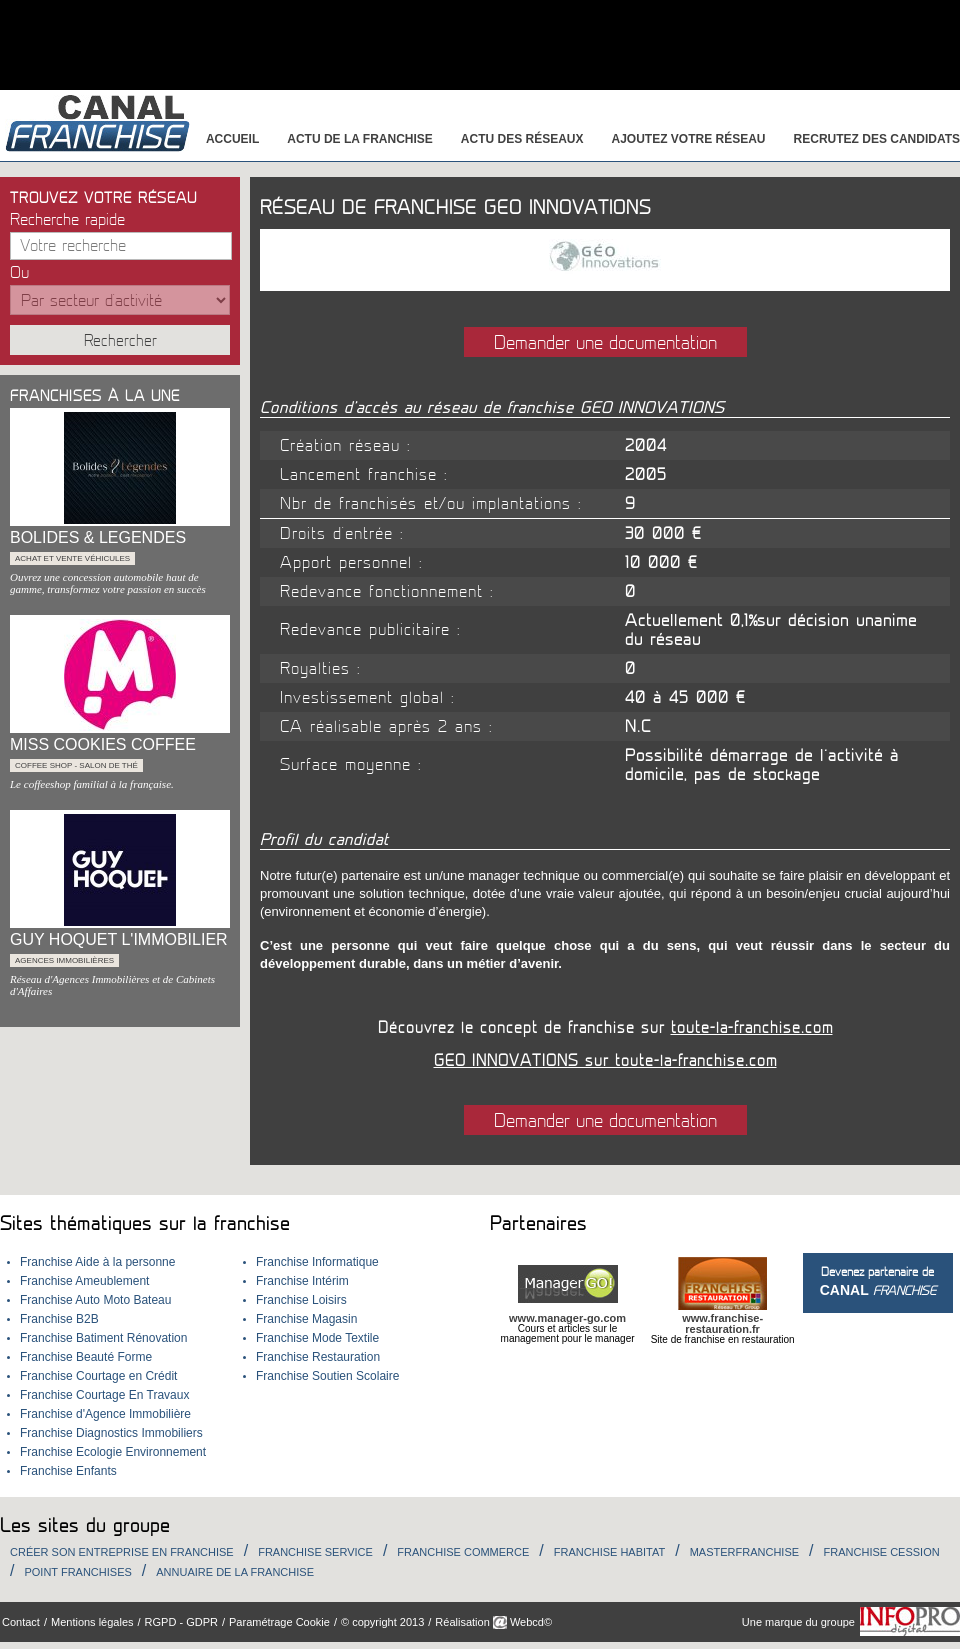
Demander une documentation (605, 343)
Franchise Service (315, 1552)
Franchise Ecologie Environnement (113, 1452)
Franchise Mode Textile (317, 1338)
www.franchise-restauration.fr (722, 1323)
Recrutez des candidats (877, 139)
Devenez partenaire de (878, 1281)
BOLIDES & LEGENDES (98, 537)
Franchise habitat (609, 1552)
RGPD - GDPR (181, 1622)
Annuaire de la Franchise (235, 1572)
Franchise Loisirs (301, 1300)
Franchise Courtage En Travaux (104, 1395)
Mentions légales (92, 1622)
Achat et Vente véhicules (72, 558)
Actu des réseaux (522, 139)
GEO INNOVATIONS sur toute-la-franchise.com (605, 1061)
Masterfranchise (744, 1552)
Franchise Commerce (463, 1552)
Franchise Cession (882, 1552)
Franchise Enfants (68, 1471)
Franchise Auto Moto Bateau (95, 1300)
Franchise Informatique (317, 1262)
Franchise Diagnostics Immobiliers (111, 1433)
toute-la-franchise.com (752, 1028)
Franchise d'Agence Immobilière (105, 1414)
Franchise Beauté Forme (86, 1357)
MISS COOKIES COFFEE (103, 744)
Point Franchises (77, 1572)
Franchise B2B (59, 1319)
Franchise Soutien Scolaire (327, 1376)
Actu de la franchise (360, 139)
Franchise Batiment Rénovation (103, 1338)
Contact (21, 1622)
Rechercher (120, 341)
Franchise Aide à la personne (97, 1262)
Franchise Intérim (302, 1281)
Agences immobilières (64, 960)
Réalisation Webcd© (493, 1622)
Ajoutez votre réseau (689, 139)
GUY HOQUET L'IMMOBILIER (119, 939)
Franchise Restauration (318, 1357)
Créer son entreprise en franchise (122, 1552)
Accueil (232, 139)
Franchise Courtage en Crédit (98, 1376)
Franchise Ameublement (84, 1281)
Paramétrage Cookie (279, 1622)
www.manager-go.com (567, 1318)
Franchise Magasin (306, 1319)
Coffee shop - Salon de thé (76, 765)
